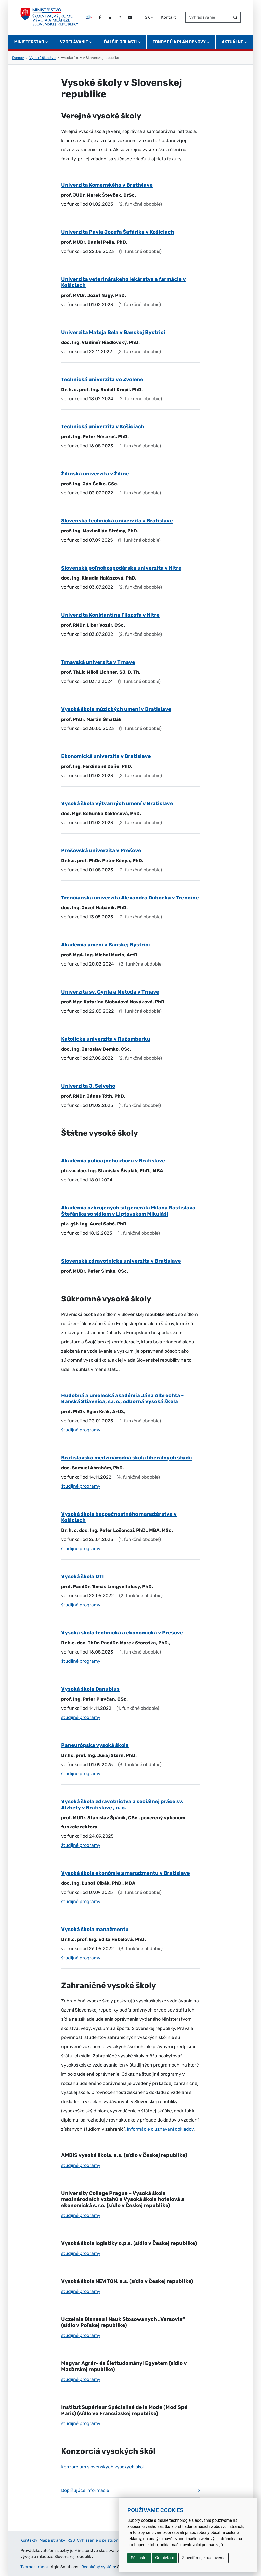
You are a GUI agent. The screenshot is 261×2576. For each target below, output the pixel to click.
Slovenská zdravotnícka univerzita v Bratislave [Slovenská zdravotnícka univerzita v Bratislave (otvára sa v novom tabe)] (121, 1261)
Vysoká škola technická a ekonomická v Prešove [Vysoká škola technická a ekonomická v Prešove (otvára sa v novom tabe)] (122, 1633)
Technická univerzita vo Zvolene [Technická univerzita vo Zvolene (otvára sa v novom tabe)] (102, 379)
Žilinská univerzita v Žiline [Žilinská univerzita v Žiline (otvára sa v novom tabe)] (95, 474)
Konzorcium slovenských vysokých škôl (102, 2467)
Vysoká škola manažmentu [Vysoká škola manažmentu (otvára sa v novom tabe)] (95, 1929)
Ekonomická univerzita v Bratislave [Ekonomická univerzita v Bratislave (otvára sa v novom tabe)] (106, 756)
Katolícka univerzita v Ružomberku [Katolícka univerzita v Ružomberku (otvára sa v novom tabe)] (105, 1039)
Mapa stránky (52, 2540)
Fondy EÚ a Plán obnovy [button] (179, 42)
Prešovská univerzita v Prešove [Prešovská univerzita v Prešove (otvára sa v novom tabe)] (101, 850)
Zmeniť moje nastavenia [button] (203, 2557)
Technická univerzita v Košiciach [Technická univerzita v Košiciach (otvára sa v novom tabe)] (102, 426)
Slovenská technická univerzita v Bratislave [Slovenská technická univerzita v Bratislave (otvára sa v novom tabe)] (117, 521)
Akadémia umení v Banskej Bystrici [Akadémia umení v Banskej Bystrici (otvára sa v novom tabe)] (105, 945)
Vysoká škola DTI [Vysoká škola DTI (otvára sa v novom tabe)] (82, 1576)
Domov (18, 58)
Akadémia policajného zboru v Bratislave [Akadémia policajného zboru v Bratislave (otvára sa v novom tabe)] (113, 1161)
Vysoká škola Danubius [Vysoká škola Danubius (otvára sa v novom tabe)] (90, 1689)
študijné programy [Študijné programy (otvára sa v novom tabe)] (80, 1430)
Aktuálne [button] (232, 42)
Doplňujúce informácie (85, 2490)
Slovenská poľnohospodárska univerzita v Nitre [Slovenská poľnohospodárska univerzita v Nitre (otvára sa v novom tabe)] (121, 568)
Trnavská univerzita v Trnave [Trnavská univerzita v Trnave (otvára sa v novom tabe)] (98, 662)
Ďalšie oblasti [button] (120, 42)
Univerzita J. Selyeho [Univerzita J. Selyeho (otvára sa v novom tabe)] (88, 1086)
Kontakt (168, 17)
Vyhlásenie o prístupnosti (101, 2540)
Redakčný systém (98, 2566)
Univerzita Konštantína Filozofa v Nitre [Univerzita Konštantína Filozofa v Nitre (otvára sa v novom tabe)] (110, 615)
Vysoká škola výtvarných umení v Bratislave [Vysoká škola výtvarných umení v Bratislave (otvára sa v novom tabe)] (117, 803)
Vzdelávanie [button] (74, 42)
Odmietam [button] (164, 2557)
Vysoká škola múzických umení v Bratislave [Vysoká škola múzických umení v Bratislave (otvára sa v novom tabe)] (116, 709)
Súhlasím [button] (139, 2557)
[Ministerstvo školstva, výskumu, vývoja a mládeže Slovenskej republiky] (49, 17)
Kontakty (28, 2540)
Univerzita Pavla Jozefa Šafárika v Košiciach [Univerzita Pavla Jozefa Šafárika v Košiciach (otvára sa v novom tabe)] (117, 232)
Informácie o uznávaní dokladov (160, 2129)
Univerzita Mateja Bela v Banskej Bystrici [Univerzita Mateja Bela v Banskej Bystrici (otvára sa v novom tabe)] (113, 332)
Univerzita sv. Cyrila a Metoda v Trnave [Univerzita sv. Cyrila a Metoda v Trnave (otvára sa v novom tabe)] (110, 992)
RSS (71, 2540)
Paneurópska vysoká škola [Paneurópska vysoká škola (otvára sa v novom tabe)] (95, 1745)
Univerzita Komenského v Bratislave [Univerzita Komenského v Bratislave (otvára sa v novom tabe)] (107, 185)
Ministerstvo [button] (29, 42)
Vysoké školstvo (42, 58)
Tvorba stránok (34, 2566)
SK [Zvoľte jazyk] (147, 17)
